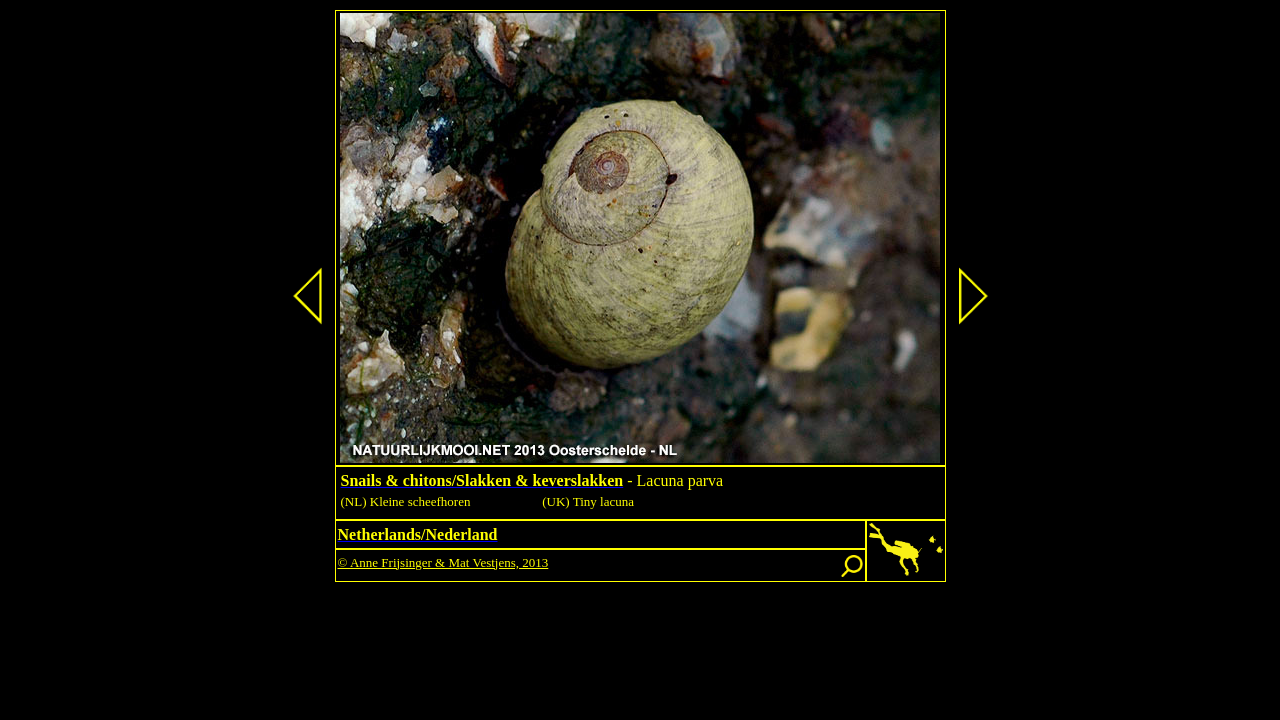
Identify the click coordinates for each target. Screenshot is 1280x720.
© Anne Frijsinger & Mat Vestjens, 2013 (443, 562)
